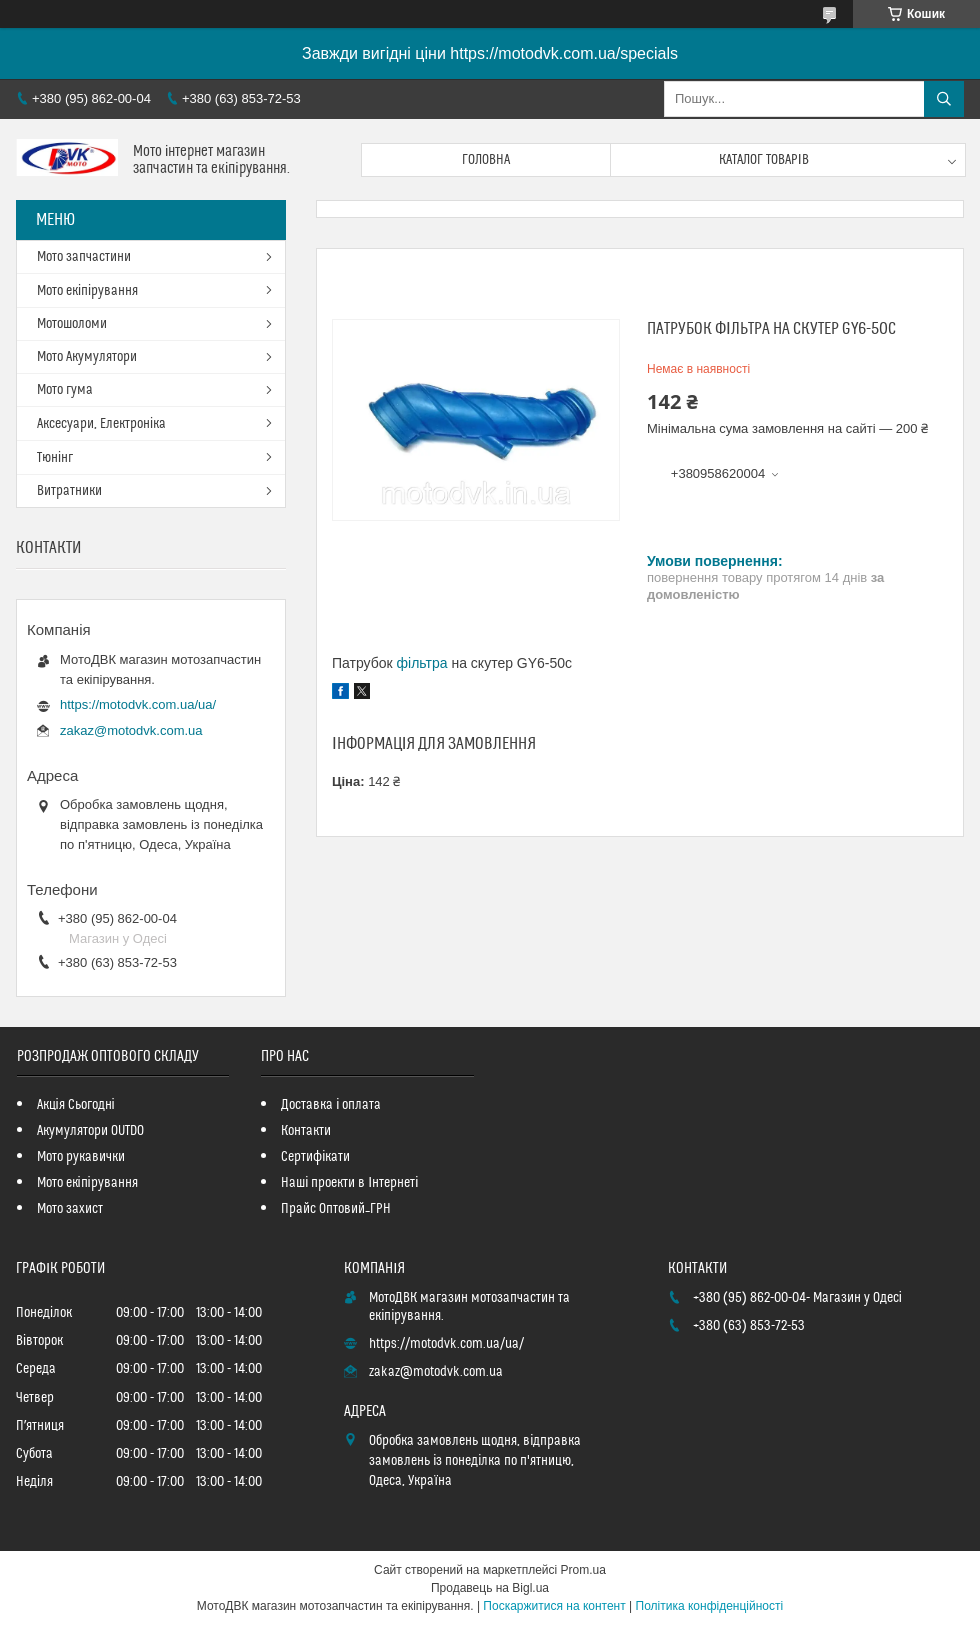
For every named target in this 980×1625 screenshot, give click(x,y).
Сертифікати (315, 1157)
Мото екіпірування (87, 291)
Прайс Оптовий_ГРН (336, 1209)
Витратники (69, 491)
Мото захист (70, 1209)
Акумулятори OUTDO (90, 1131)
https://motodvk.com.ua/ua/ (138, 704)
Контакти (306, 1131)
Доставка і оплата (331, 1105)
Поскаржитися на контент (554, 1606)
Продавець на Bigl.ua (490, 1588)
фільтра (422, 663)
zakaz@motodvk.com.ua (131, 730)
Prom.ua (583, 1570)
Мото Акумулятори (87, 357)
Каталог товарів (764, 160)
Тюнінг (55, 458)
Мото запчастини (84, 257)
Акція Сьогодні (76, 1105)
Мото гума (65, 390)
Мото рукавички (81, 1157)
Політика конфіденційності (710, 1606)
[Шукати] (944, 99)
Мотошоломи (72, 324)
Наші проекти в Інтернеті (349, 1183)
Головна (486, 160)
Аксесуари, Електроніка (101, 424)
